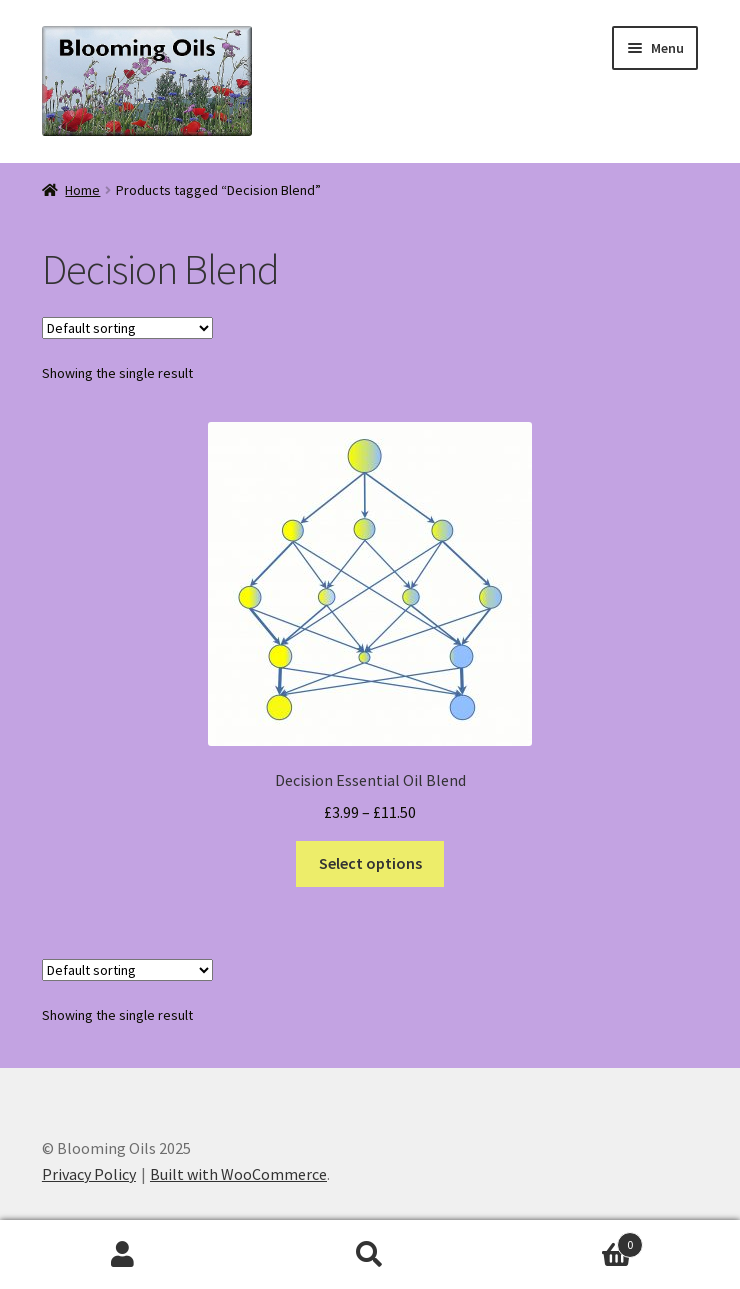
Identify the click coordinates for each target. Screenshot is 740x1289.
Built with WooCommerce (238, 1174)
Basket (567, 1240)
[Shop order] (127, 328)
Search (370, 1255)
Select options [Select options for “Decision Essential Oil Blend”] (370, 863)
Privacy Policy (89, 1174)
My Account (123, 1255)
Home (82, 190)
